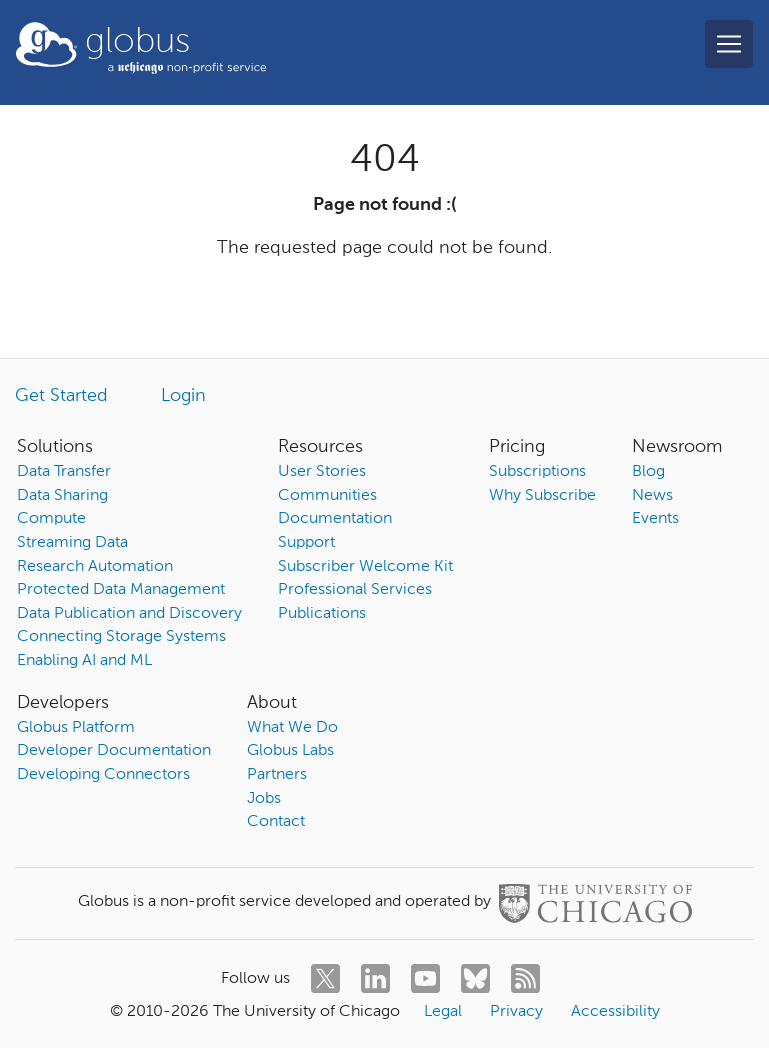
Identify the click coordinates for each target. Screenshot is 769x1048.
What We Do (292, 728)
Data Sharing (62, 496)
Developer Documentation (114, 751)
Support (306, 543)
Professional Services (355, 590)
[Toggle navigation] (729, 44)
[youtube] (425, 978)
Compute (51, 519)
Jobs (264, 799)
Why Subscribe (542, 496)
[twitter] (325, 978)
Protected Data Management (121, 590)
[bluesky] (475, 978)
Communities (327, 496)
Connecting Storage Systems (121, 637)
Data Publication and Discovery (129, 614)
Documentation (335, 519)
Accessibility (615, 1012)
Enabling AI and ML (84, 661)
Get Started (61, 396)
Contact (276, 822)
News (652, 496)
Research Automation (95, 567)
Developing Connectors (103, 775)
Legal (443, 1012)
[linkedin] (375, 978)
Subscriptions (537, 472)
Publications (322, 614)
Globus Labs (290, 751)
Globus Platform (76, 728)
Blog (648, 472)
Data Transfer (64, 472)
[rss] (525, 978)
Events (655, 519)
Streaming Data (72, 543)
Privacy (516, 1012)
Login (183, 396)
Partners (277, 775)
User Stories (322, 472)
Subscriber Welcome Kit (365, 567)
